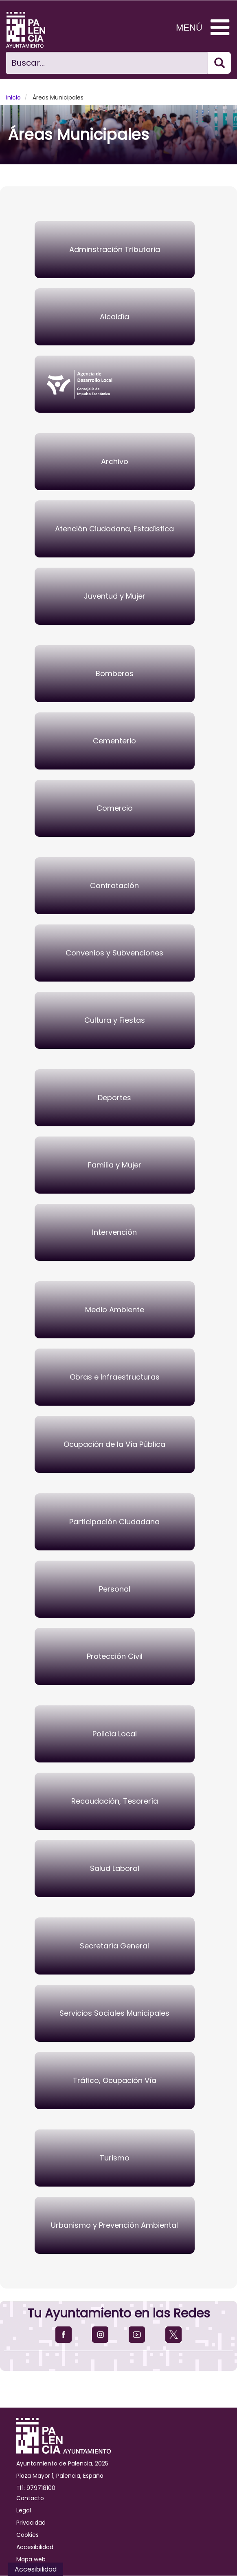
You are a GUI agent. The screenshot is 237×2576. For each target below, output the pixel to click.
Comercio (115, 808)
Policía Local (114, 1734)
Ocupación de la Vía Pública (114, 1444)
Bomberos (115, 673)
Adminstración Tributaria (114, 249)
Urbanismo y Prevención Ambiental (114, 2225)
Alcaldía (114, 317)
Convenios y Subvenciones (114, 953)
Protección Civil (115, 1656)
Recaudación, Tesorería (114, 1801)
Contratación (114, 885)
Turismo (114, 2158)
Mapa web (31, 2559)
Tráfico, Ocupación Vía (114, 2080)
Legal (23, 2510)
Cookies (27, 2535)
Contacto (30, 2498)
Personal (114, 1589)
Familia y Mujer (114, 1165)
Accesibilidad (34, 2547)
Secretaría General (114, 1946)
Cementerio (114, 741)
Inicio (13, 97)
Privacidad (31, 2523)
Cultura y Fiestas (114, 1020)
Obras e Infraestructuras (115, 1377)
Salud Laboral (114, 1868)
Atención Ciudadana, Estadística (114, 529)
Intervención (114, 1232)
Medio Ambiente (114, 1310)
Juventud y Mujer (114, 596)
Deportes (114, 1097)
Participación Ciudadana (114, 1522)
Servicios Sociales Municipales (114, 2013)
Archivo (114, 461)
